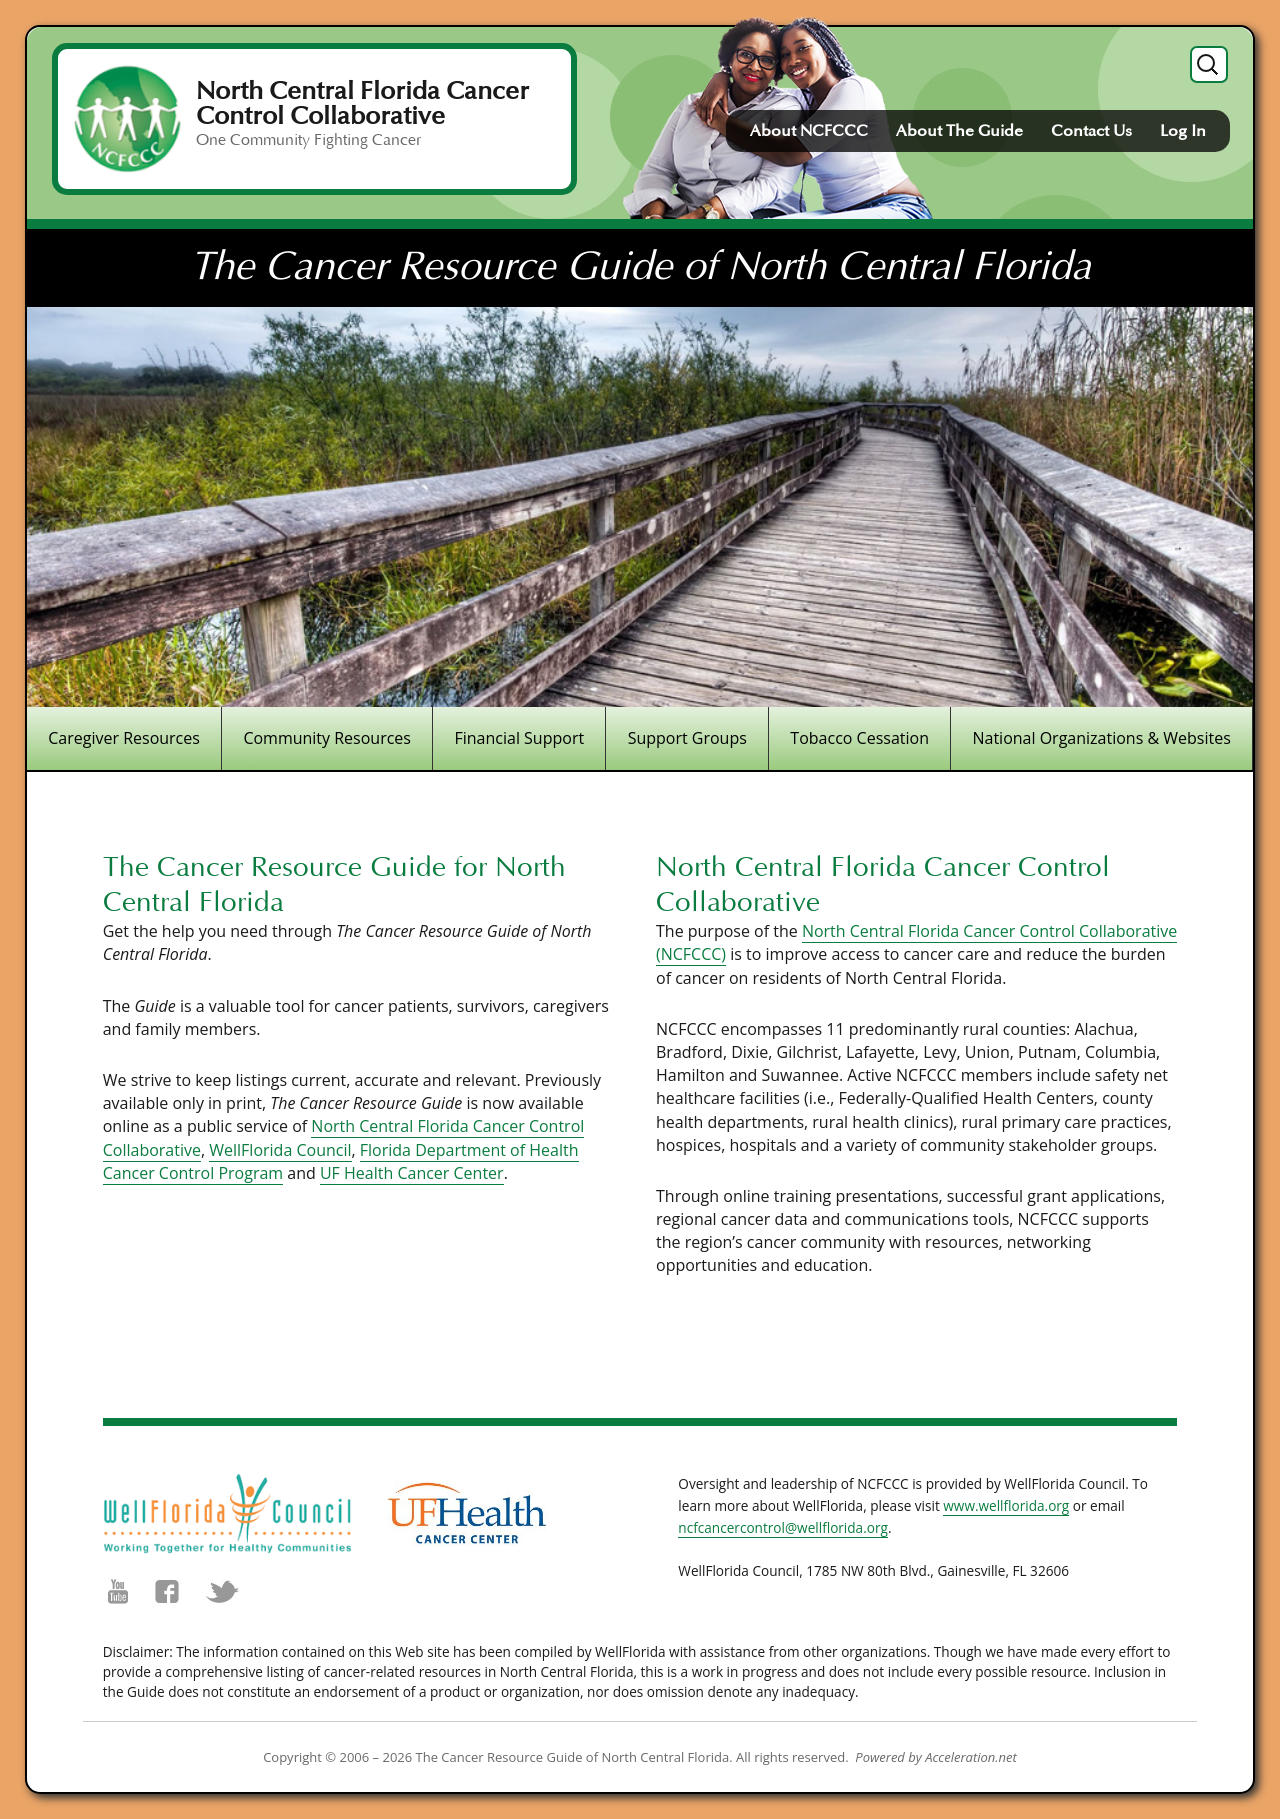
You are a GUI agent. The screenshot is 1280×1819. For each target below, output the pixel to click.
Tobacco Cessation (859, 738)
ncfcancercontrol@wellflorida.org (783, 1527)
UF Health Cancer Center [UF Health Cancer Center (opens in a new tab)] (412, 1173)
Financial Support (519, 738)
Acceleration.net (971, 1757)
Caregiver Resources (124, 738)
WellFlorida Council (280, 1150)
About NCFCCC (809, 131)
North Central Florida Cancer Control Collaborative (362, 103)
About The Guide (959, 131)
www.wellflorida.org (1006, 1505)
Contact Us (1091, 131)
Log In (1183, 131)
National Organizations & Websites (1101, 738)
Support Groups (687, 738)
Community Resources (327, 738)
